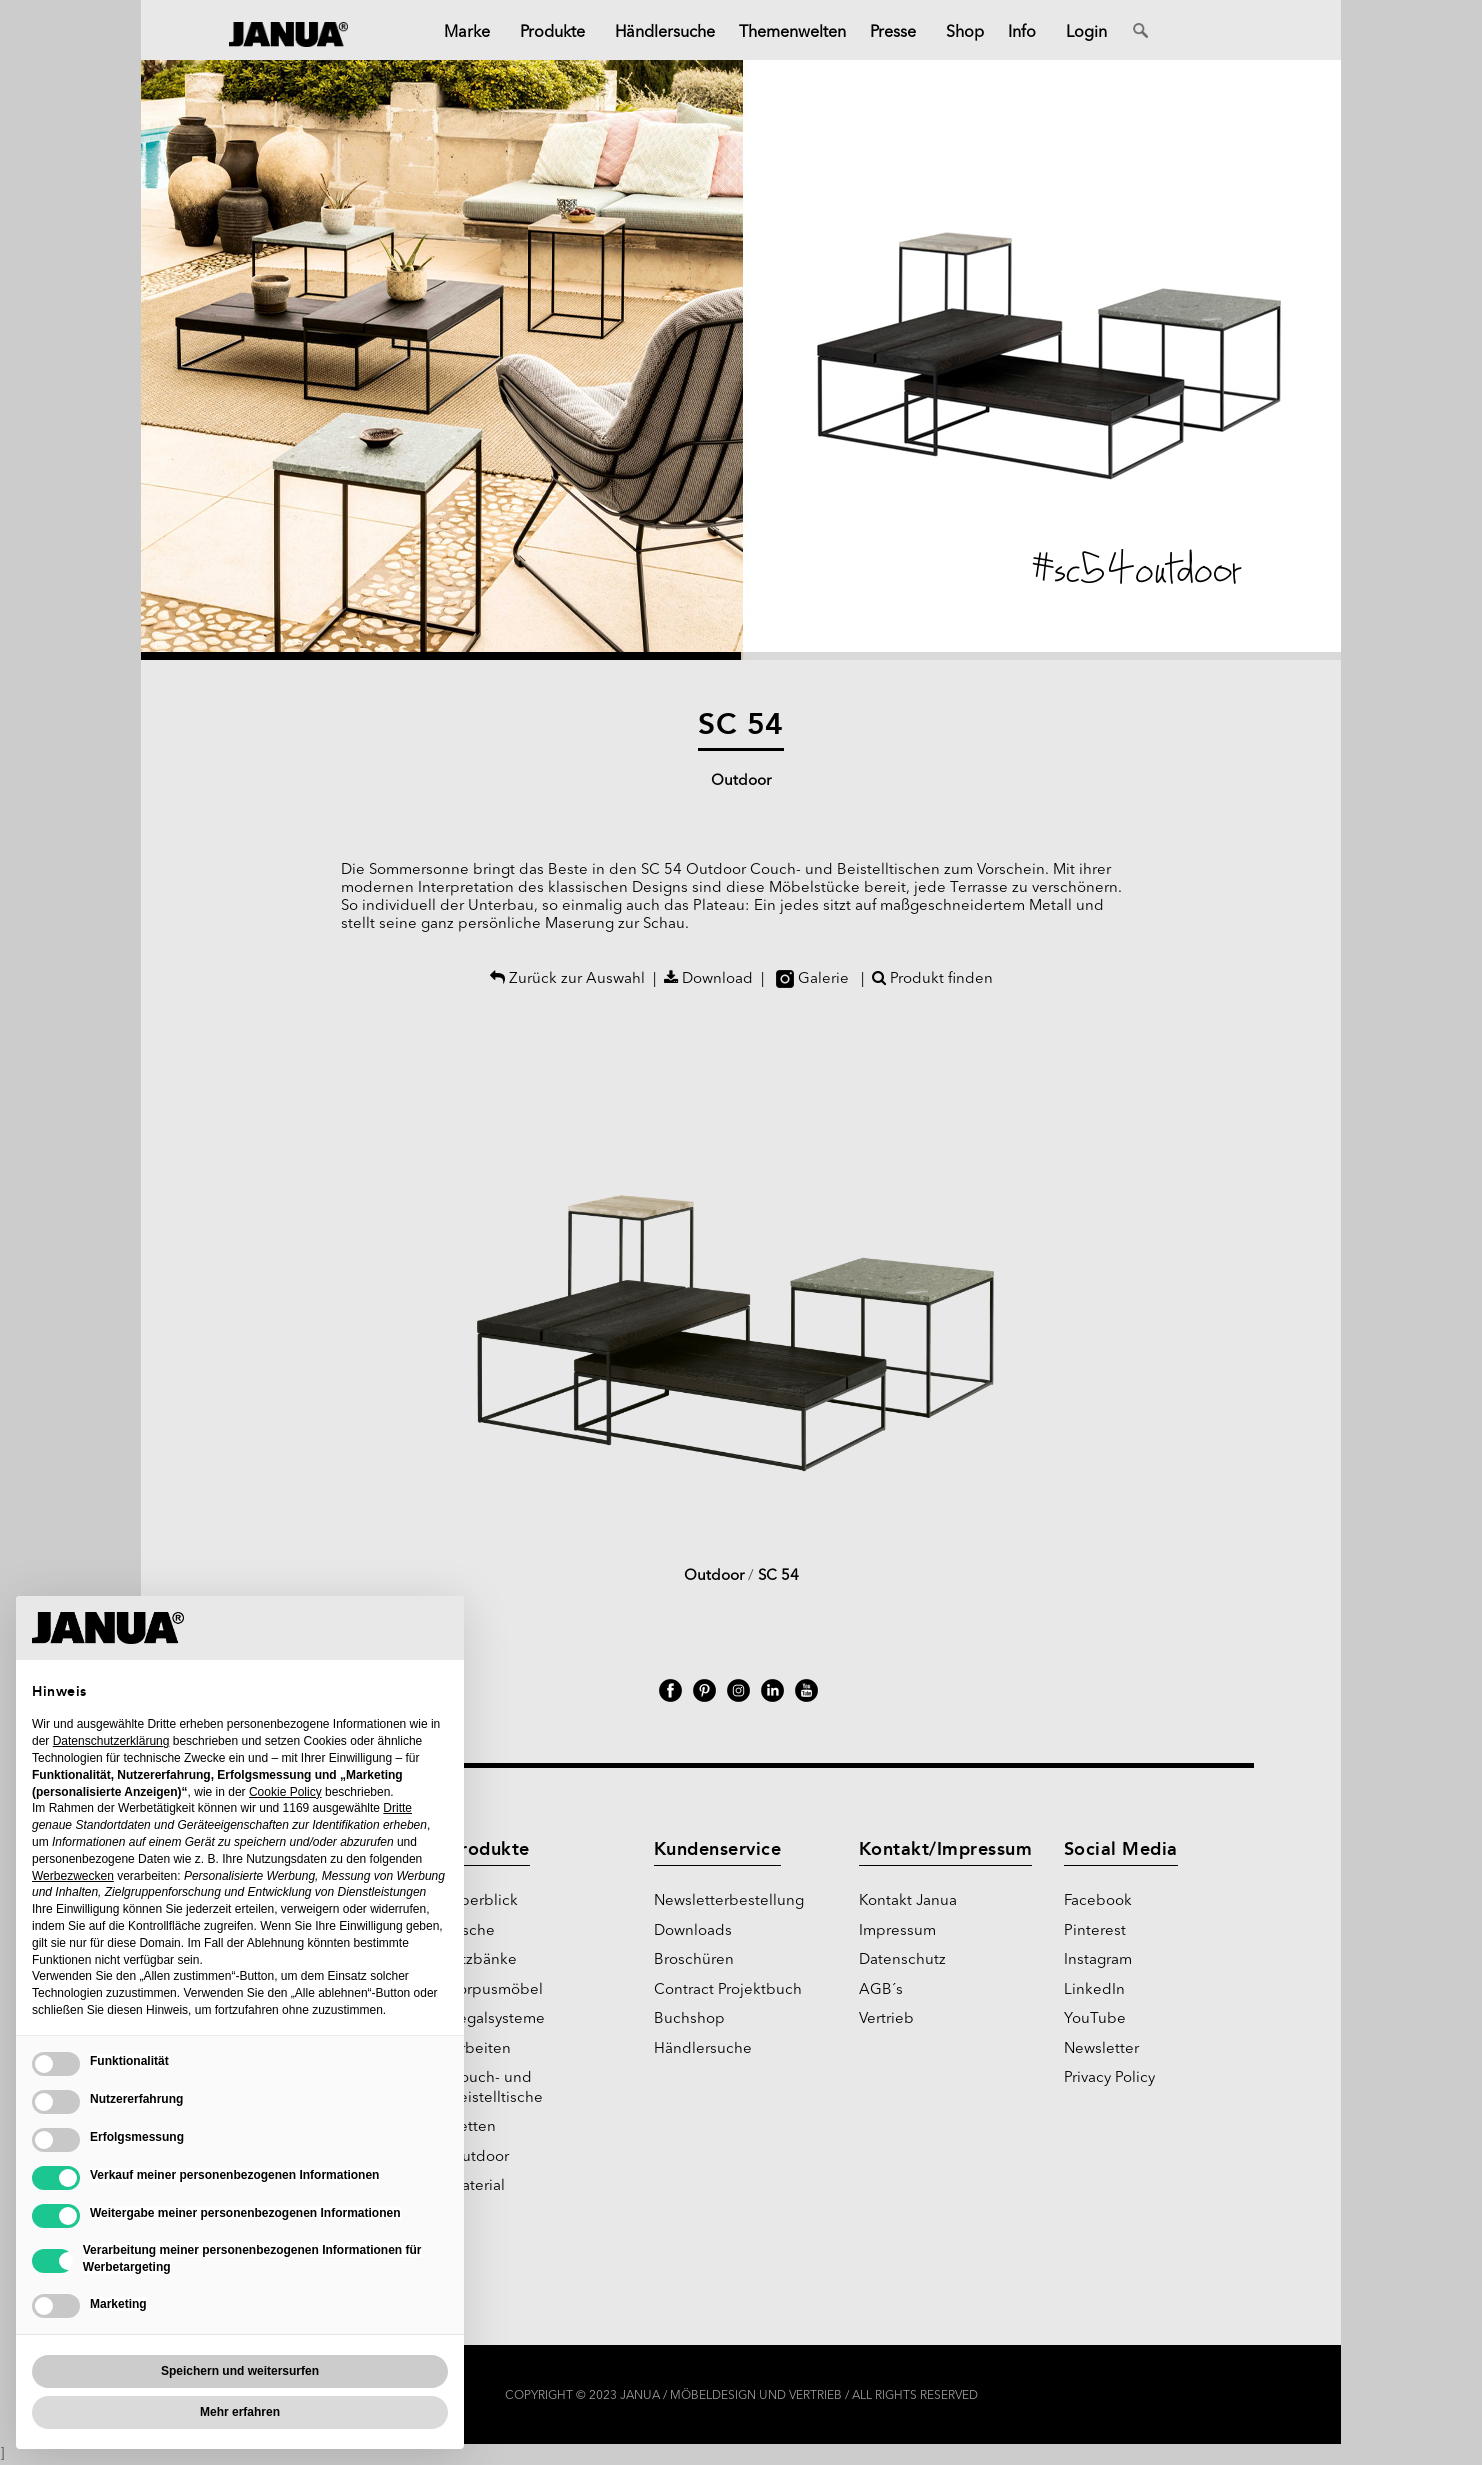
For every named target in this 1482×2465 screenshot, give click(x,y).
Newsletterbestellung (729, 1901)
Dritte (397, 1808)
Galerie (812, 979)
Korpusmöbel (496, 1990)
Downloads (693, 1931)
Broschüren (694, 1960)
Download (708, 979)
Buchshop (689, 2019)
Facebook (1098, 1901)
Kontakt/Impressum (946, 1849)
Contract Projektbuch (728, 1990)
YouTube (1095, 2019)
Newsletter (1101, 2049)
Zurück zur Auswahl (567, 979)
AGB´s (881, 1990)
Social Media (1121, 1849)
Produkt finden (932, 979)
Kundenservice (718, 1849)
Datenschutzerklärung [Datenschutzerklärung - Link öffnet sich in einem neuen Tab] (111, 1741)
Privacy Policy (1109, 2078)
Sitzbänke (483, 1960)
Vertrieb (886, 2019)
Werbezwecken (73, 1876)
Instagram (1098, 1960)
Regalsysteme (497, 2019)
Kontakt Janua (908, 1901)
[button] (441, 360)
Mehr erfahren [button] (240, 2412)
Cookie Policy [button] (285, 1792)
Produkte (489, 1849)
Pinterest (1095, 1931)
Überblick (483, 1901)
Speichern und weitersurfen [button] (240, 2371)
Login (1086, 33)
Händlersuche (703, 2049)
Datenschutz (902, 1960)
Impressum (897, 1931)
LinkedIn (1094, 1990)
